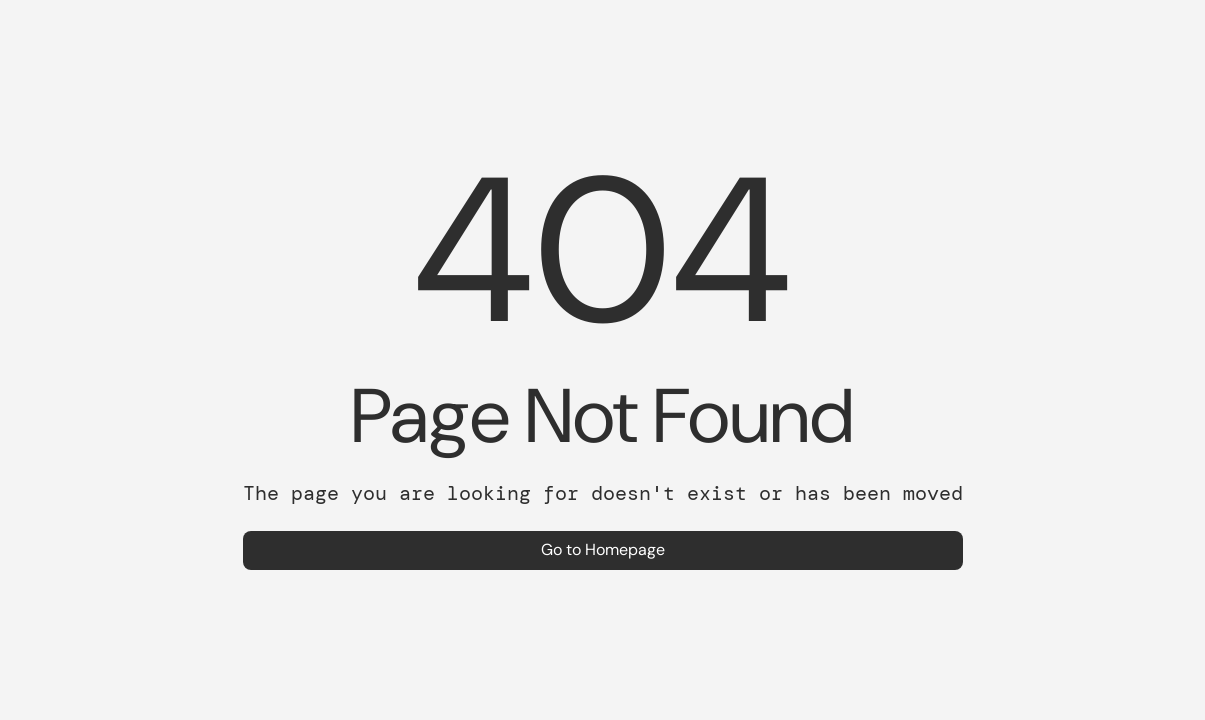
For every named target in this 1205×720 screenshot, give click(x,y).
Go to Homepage (603, 549)
